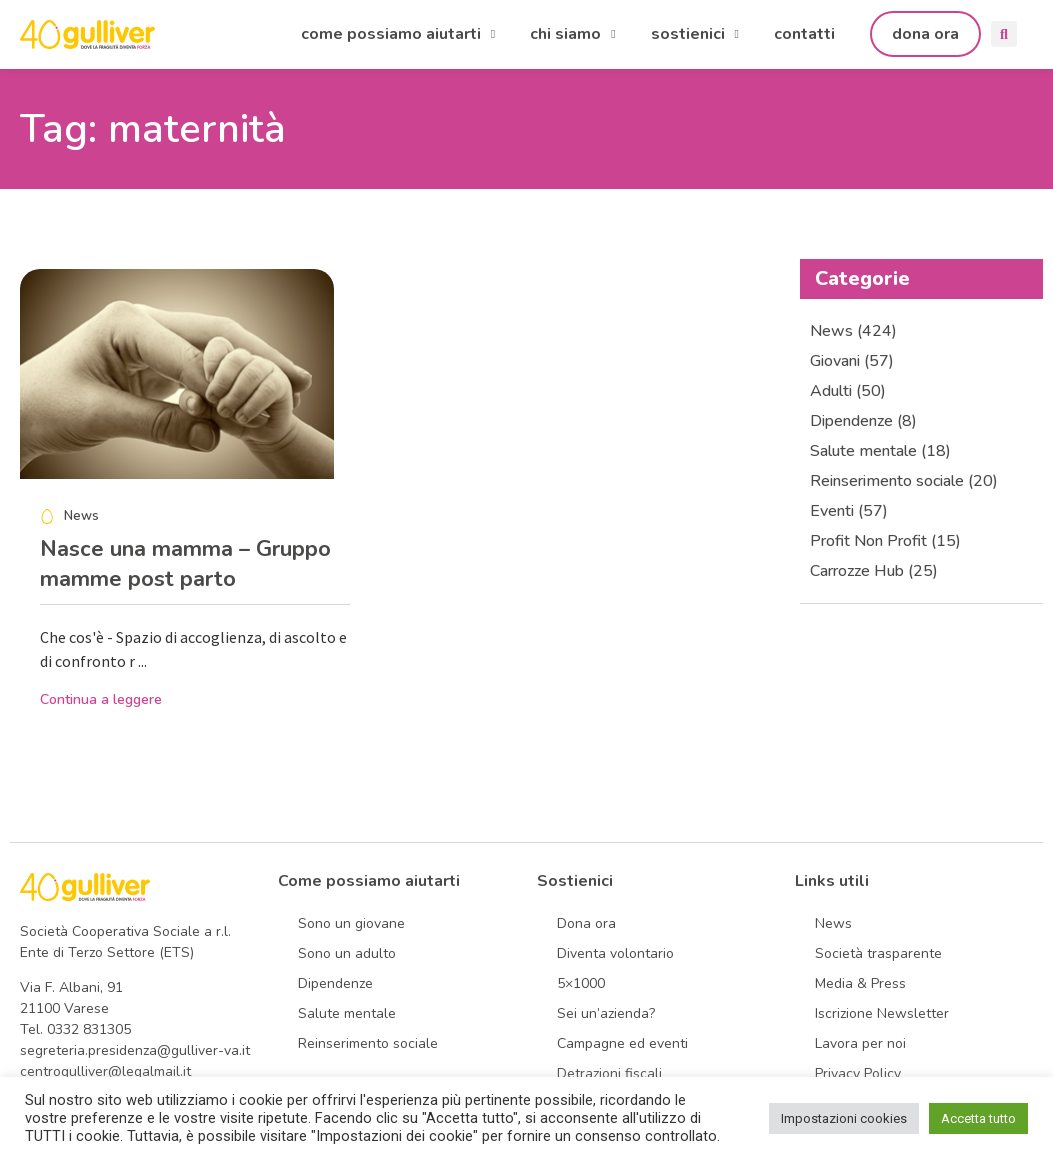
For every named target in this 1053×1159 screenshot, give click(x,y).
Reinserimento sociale (368, 1043)
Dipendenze (335, 983)
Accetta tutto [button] (978, 1118)
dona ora (925, 34)
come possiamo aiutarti (398, 34)
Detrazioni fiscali (609, 1073)
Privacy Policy (858, 1073)
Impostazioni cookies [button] (844, 1118)
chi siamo (572, 34)
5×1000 (581, 983)
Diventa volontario (615, 953)
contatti (804, 34)
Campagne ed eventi (622, 1043)
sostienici (695, 34)
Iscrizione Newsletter (882, 1013)
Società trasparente (878, 953)
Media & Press (860, 983)
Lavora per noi (860, 1043)
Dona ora (586, 923)
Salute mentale (347, 1013)
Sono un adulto (347, 953)
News (833, 923)
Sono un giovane (351, 923)
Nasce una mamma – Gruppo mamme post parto (185, 564)
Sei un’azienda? (606, 1013)
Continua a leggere (101, 699)
